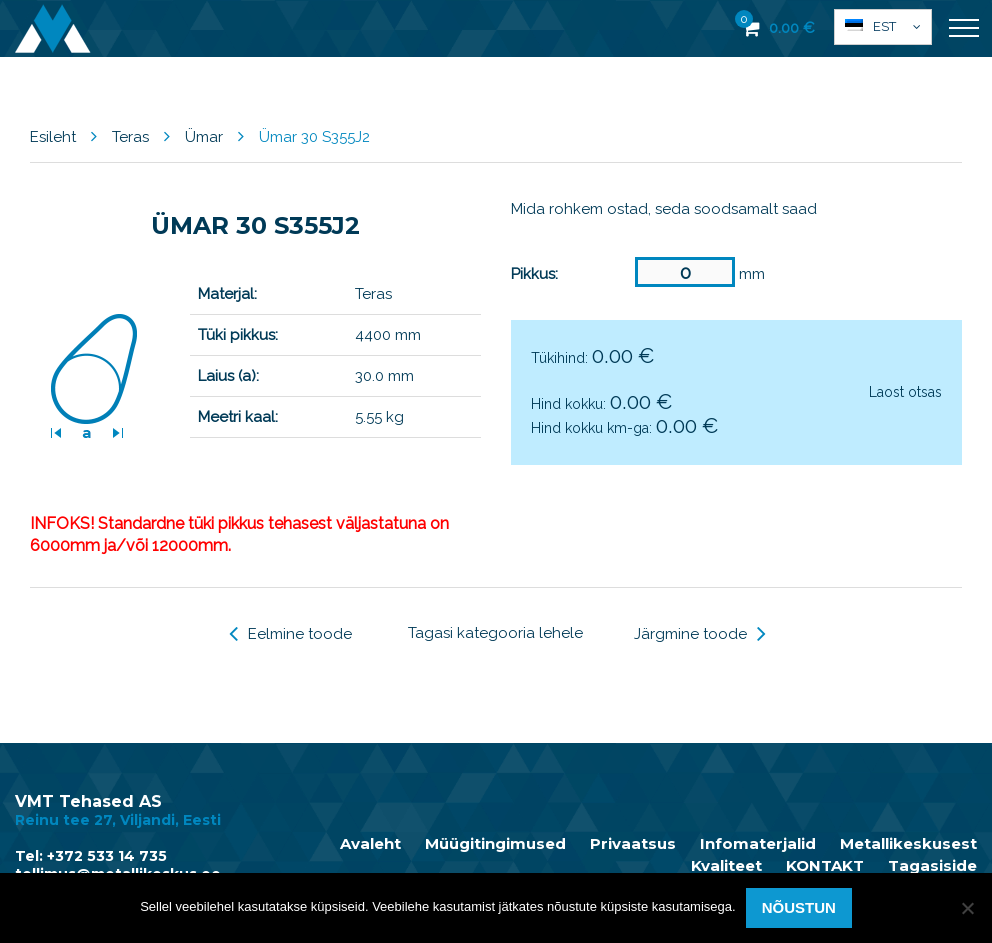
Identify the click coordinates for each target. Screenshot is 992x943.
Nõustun (799, 907)
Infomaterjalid (758, 844)
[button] (883, 27)
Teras (130, 137)
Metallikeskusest (908, 844)
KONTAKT (825, 866)
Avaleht (370, 844)
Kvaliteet (726, 866)
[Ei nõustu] (967, 908)
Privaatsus (633, 844)
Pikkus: (534, 274)
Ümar (204, 137)
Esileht (53, 137)
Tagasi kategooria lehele (495, 633)
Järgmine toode (700, 634)
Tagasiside (932, 866)
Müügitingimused (495, 844)
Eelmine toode (290, 634)
